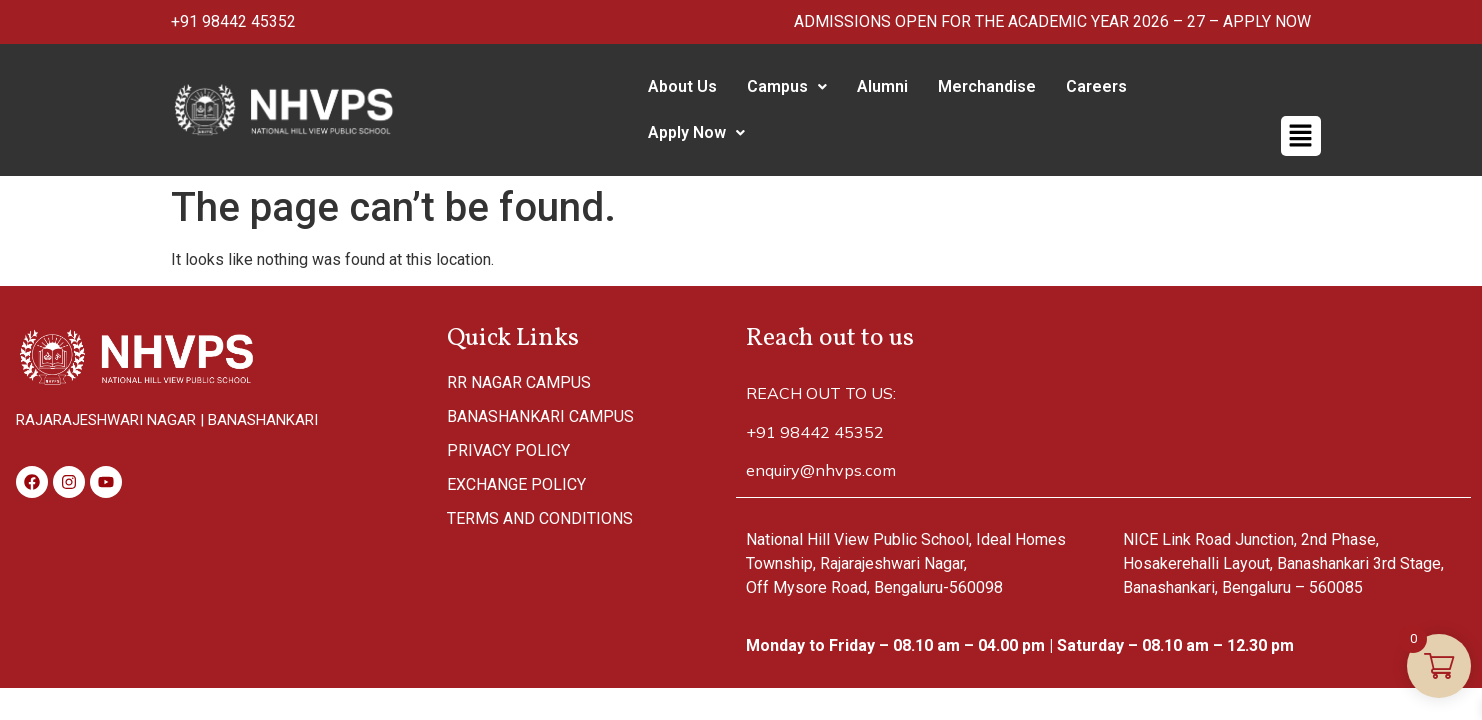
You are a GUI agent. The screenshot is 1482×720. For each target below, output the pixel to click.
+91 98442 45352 (233, 21)
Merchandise (979, 86)
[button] (779, 87)
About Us (674, 86)
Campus (779, 86)
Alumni (874, 86)
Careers (1088, 86)
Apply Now (1197, 86)
